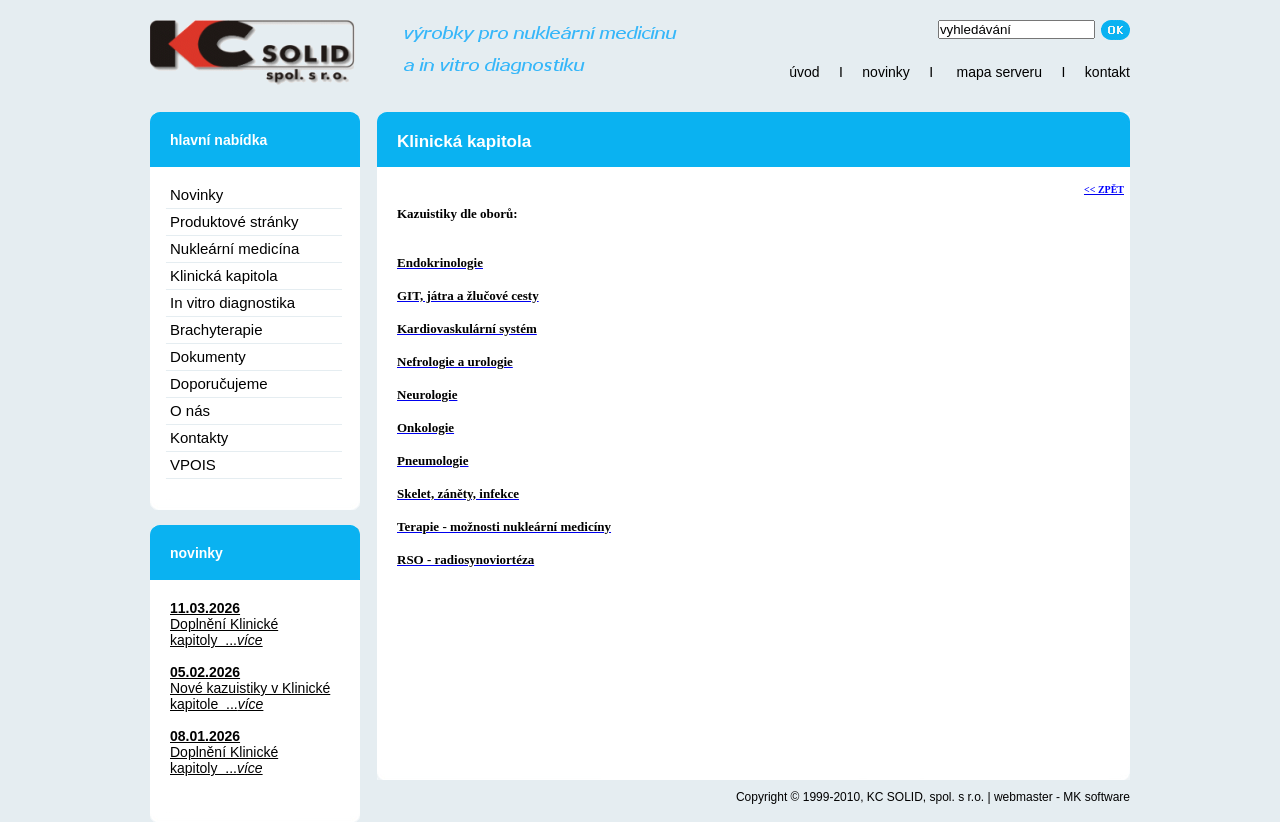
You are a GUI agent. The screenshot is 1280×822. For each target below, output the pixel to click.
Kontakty (199, 437)
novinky (885, 72)
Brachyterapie (216, 329)
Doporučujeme (219, 383)
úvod (804, 72)
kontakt (1107, 72)
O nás (190, 410)
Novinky (196, 194)
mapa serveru (999, 72)
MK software (1096, 797)
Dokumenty (208, 356)
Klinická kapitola (224, 275)
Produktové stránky (234, 221)
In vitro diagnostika (232, 302)
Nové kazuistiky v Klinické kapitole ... (250, 696)
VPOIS (193, 464)
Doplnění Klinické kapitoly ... (224, 632)
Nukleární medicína (234, 248)
